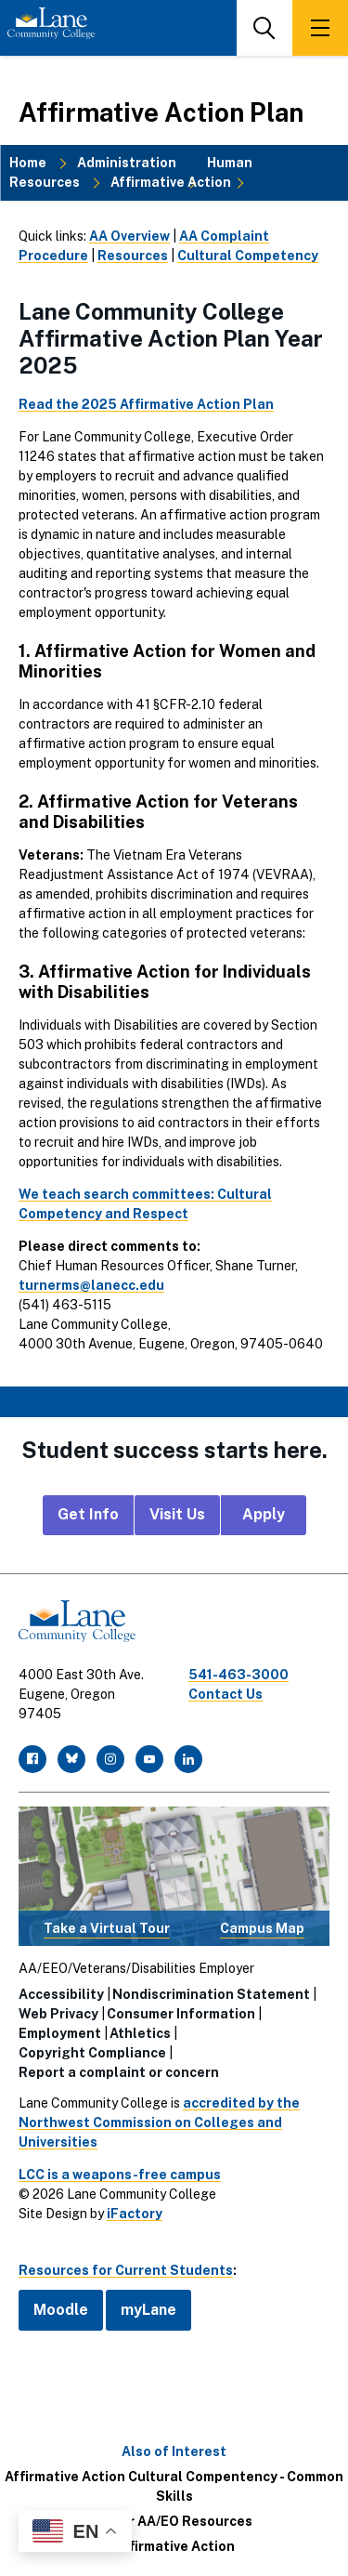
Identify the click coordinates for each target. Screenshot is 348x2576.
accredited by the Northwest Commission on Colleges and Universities (159, 2122)
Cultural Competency (247, 255)
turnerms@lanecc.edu (91, 1285)
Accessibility (61, 1994)
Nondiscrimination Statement (211, 1994)
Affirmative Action (170, 182)
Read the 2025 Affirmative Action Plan (146, 404)
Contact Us (225, 1694)
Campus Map (262, 1928)
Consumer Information (181, 2013)
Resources (132, 255)
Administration (126, 162)
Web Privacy (58, 2013)
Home (27, 162)
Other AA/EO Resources (174, 2521)
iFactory (134, 2213)
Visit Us (177, 1514)
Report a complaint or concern (119, 2072)
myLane (148, 2310)
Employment (60, 2033)
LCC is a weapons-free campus (120, 2174)
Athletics (140, 2033)
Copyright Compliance (92, 2052)
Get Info (88, 1514)
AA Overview (129, 236)
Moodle (60, 2310)
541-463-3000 (238, 1674)
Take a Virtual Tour (107, 1928)
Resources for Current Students (126, 2270)
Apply (263, 1514)
